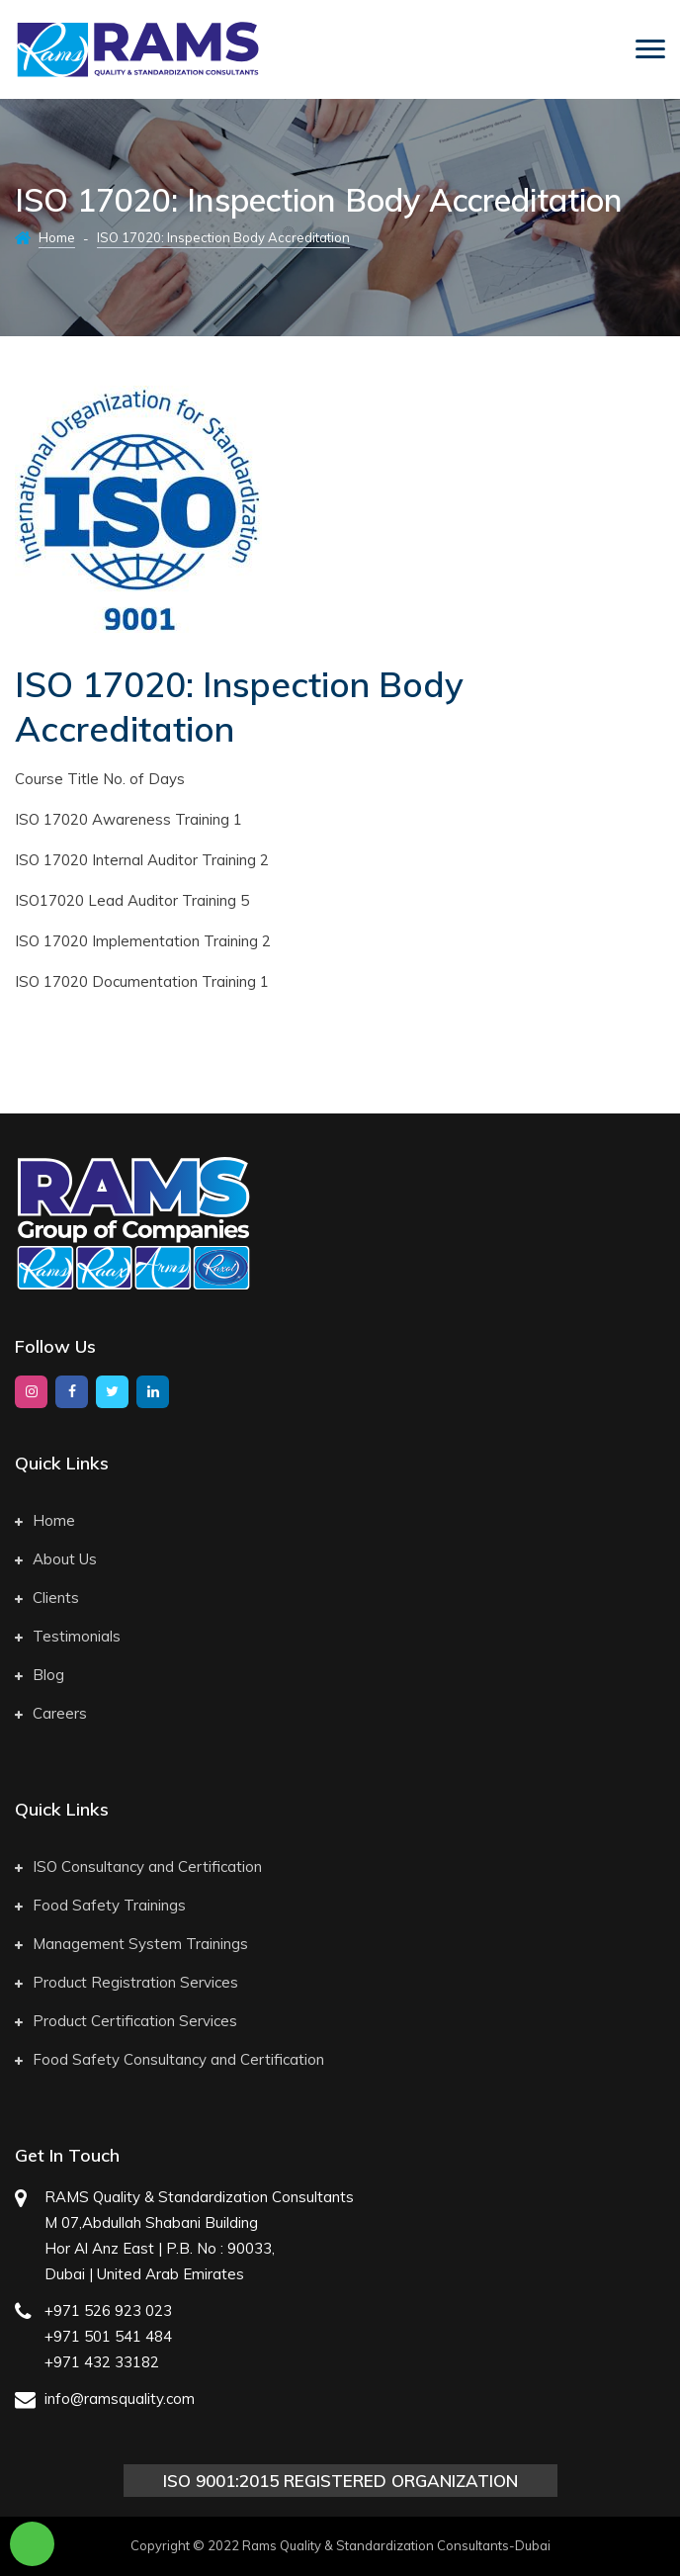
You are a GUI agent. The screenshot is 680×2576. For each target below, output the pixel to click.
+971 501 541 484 (108, 2336)
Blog (39, 1674)
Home (57, 237)
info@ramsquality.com (119, 2398)
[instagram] (31, 1392)
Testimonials (68, 1636)
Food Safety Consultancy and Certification (169, 2059)
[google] (152, 1392)
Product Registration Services (126, 1982)
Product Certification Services (126, 2020)
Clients (47, 1597)
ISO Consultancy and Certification (138, 1866)
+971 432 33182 (101, 2362)
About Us (56, 1559)
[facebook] (71, 1392)
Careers (51, 1713)
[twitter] (112, 1392)
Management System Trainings (131, 1943)
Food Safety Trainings (100, 1905)
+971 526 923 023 (108, 2310)
